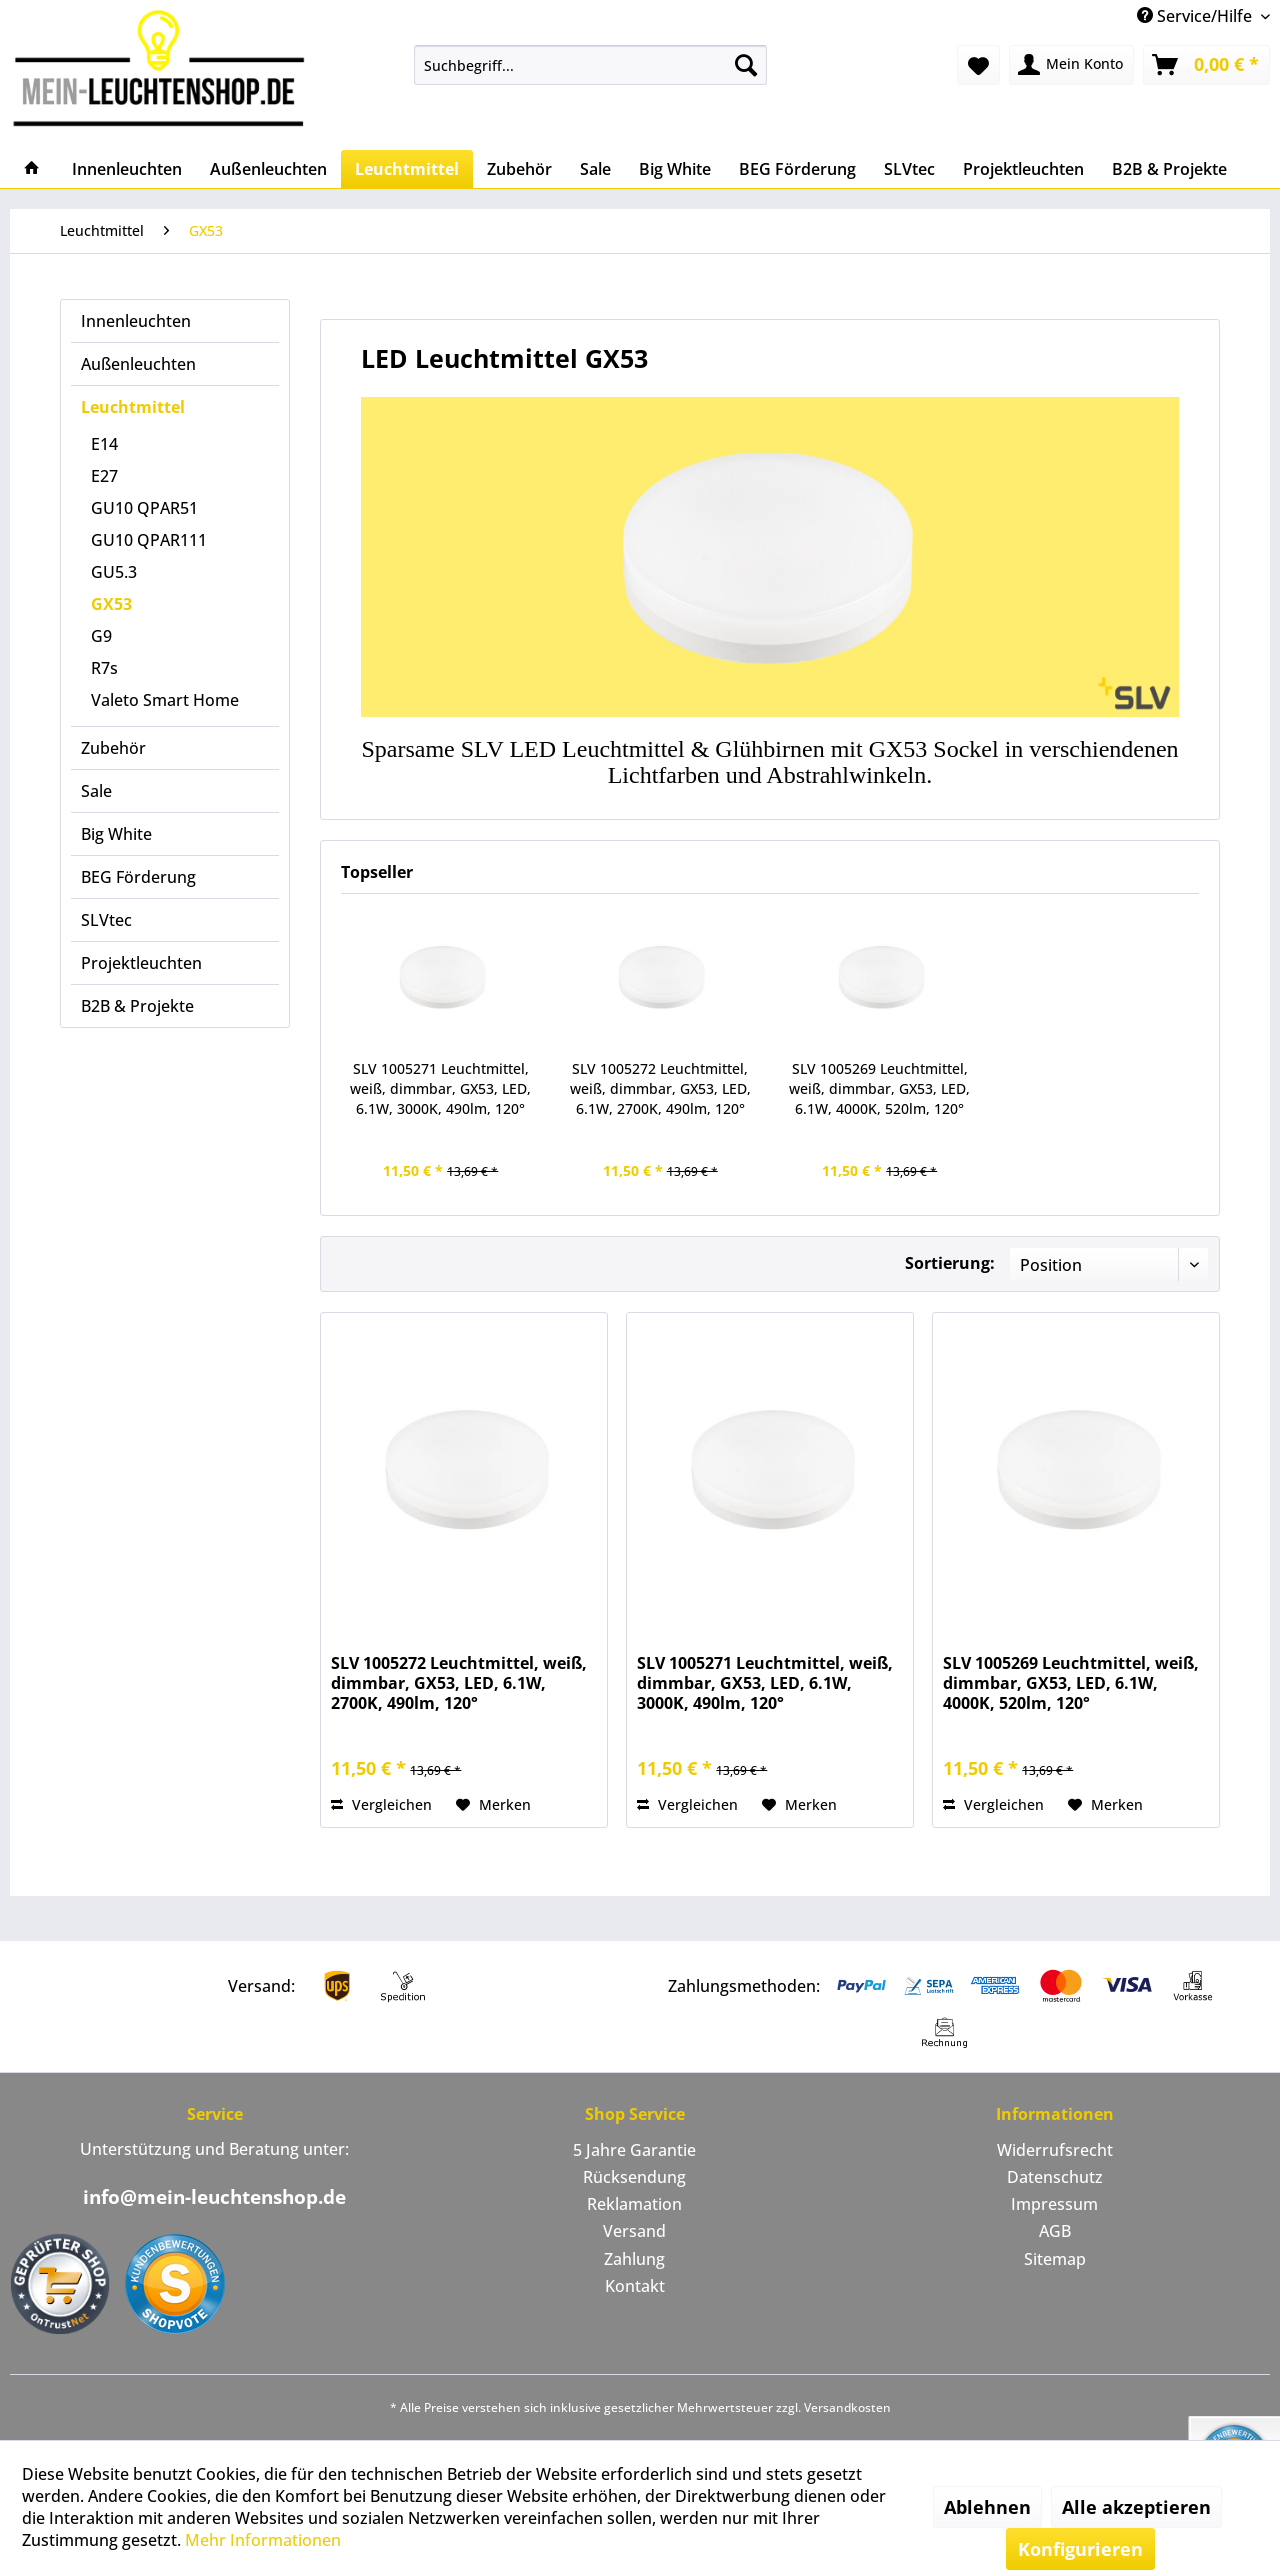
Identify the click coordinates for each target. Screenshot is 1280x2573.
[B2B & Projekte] (1169, 169)
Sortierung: (950, 1263)
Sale (96, 791)
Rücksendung (634, 2177)
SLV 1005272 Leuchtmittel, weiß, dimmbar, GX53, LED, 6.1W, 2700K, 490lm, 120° (660, 1088)
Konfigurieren (1080, 2549)
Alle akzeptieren (1136, 2507)
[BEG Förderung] (797, 169)
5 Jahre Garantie (634, 2150)
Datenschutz (1055, 2177)
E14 (104, 444)
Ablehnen (987, 2507)
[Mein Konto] (1071, 65)
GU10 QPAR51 (144, 508)
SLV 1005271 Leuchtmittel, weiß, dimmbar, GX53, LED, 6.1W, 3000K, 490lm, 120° (440, 1088)
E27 (104, 476)
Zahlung (634, 2259)
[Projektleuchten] (1023, 169)
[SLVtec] (909, 169)
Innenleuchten (136, 321)
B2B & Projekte (137, 1006)
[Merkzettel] (978, 65)
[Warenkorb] (1206, 65)
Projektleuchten (141, 963)
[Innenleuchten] (127, 169)
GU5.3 (114, 572)
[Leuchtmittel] (407, 169)
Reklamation (634, 2204)
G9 (101, 636)
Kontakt (635, 2286)
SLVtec (106, 920)
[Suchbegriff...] (590, 65)
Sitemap (1055, 2259)
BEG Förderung (138, 877)
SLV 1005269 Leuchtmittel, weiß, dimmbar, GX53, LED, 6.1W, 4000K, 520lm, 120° (879, 1088)
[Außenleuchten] (268, 169)
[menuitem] (590, 65)
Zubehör (113, 748)
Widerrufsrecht (1055, 2150)
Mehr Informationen (263, 2540)
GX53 (111, 604)
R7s (104, 668)
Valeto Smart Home (165, 700)
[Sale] (595, 169)
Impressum (1054, 2204)
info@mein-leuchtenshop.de (214, 2197)
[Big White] (675, 169)
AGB (1055, 2231)
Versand (634, 2231)
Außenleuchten (138, 364)
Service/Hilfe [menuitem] (1196, 16)
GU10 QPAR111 (149, 540)
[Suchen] (746, 65)
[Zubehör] (519, 169)
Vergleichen (381, 1804)
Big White (116, 834)
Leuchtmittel (133, 407)
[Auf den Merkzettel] (493, 1805)
